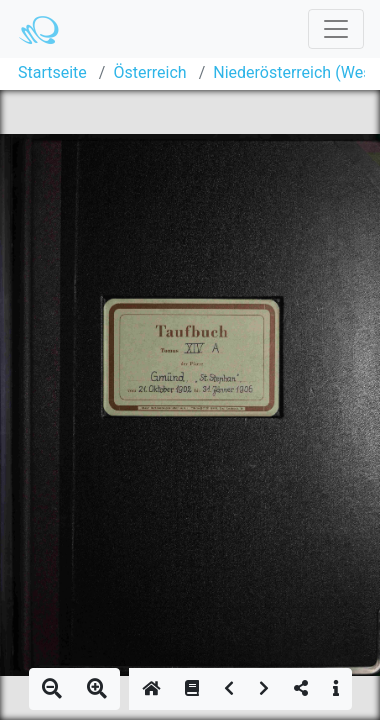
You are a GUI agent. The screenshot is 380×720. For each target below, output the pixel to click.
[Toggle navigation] (336, 29)
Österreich (149, 72)
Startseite (52, 72)
